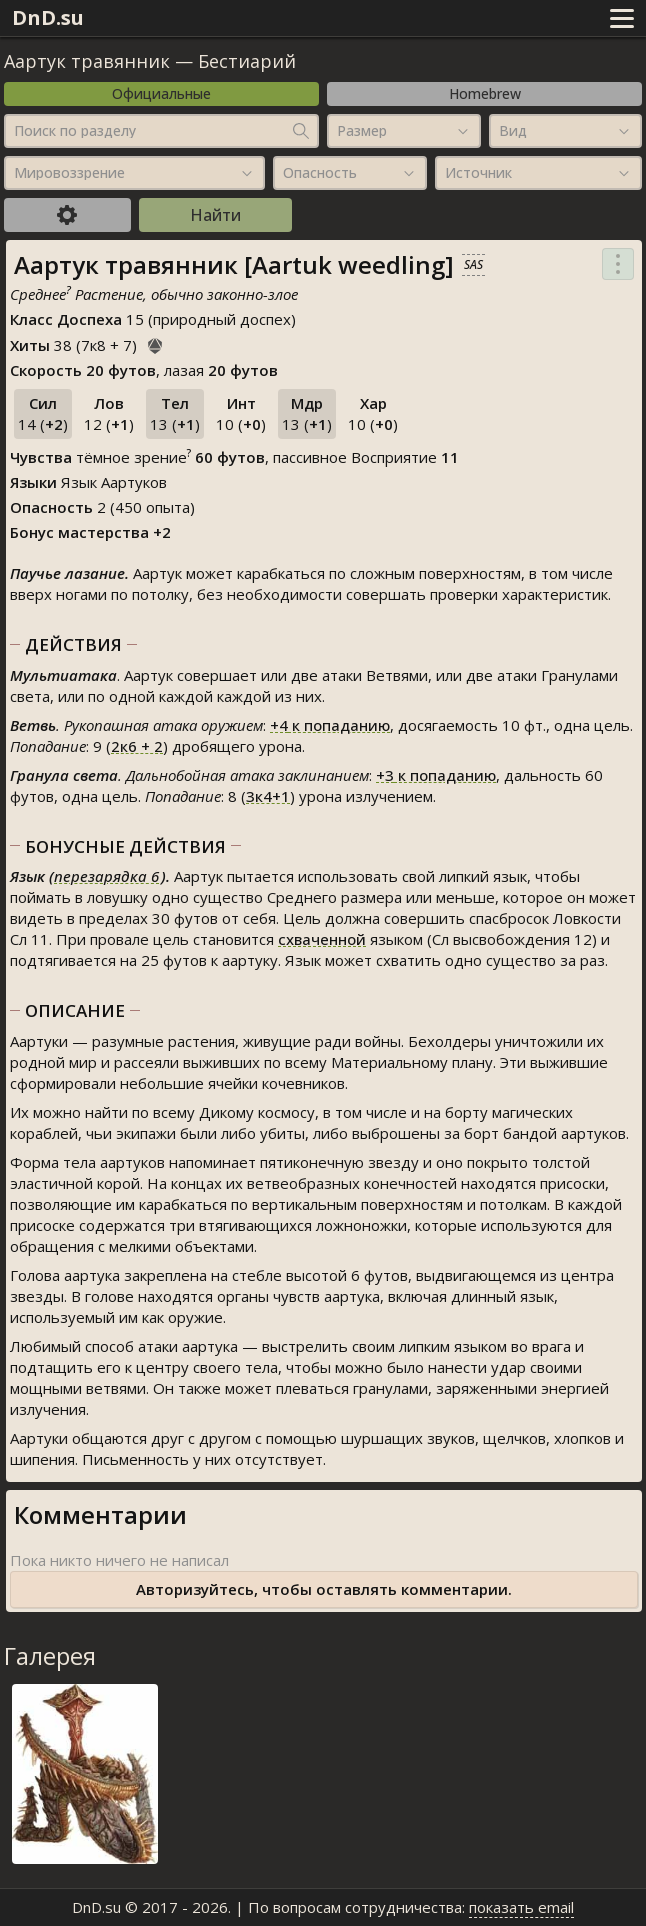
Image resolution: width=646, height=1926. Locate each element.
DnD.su (48, 17)
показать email (521, 1907)
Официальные (161, 93)
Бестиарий (247, 61)
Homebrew (485, 93)
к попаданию (330, 725)
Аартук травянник (87, 61)
